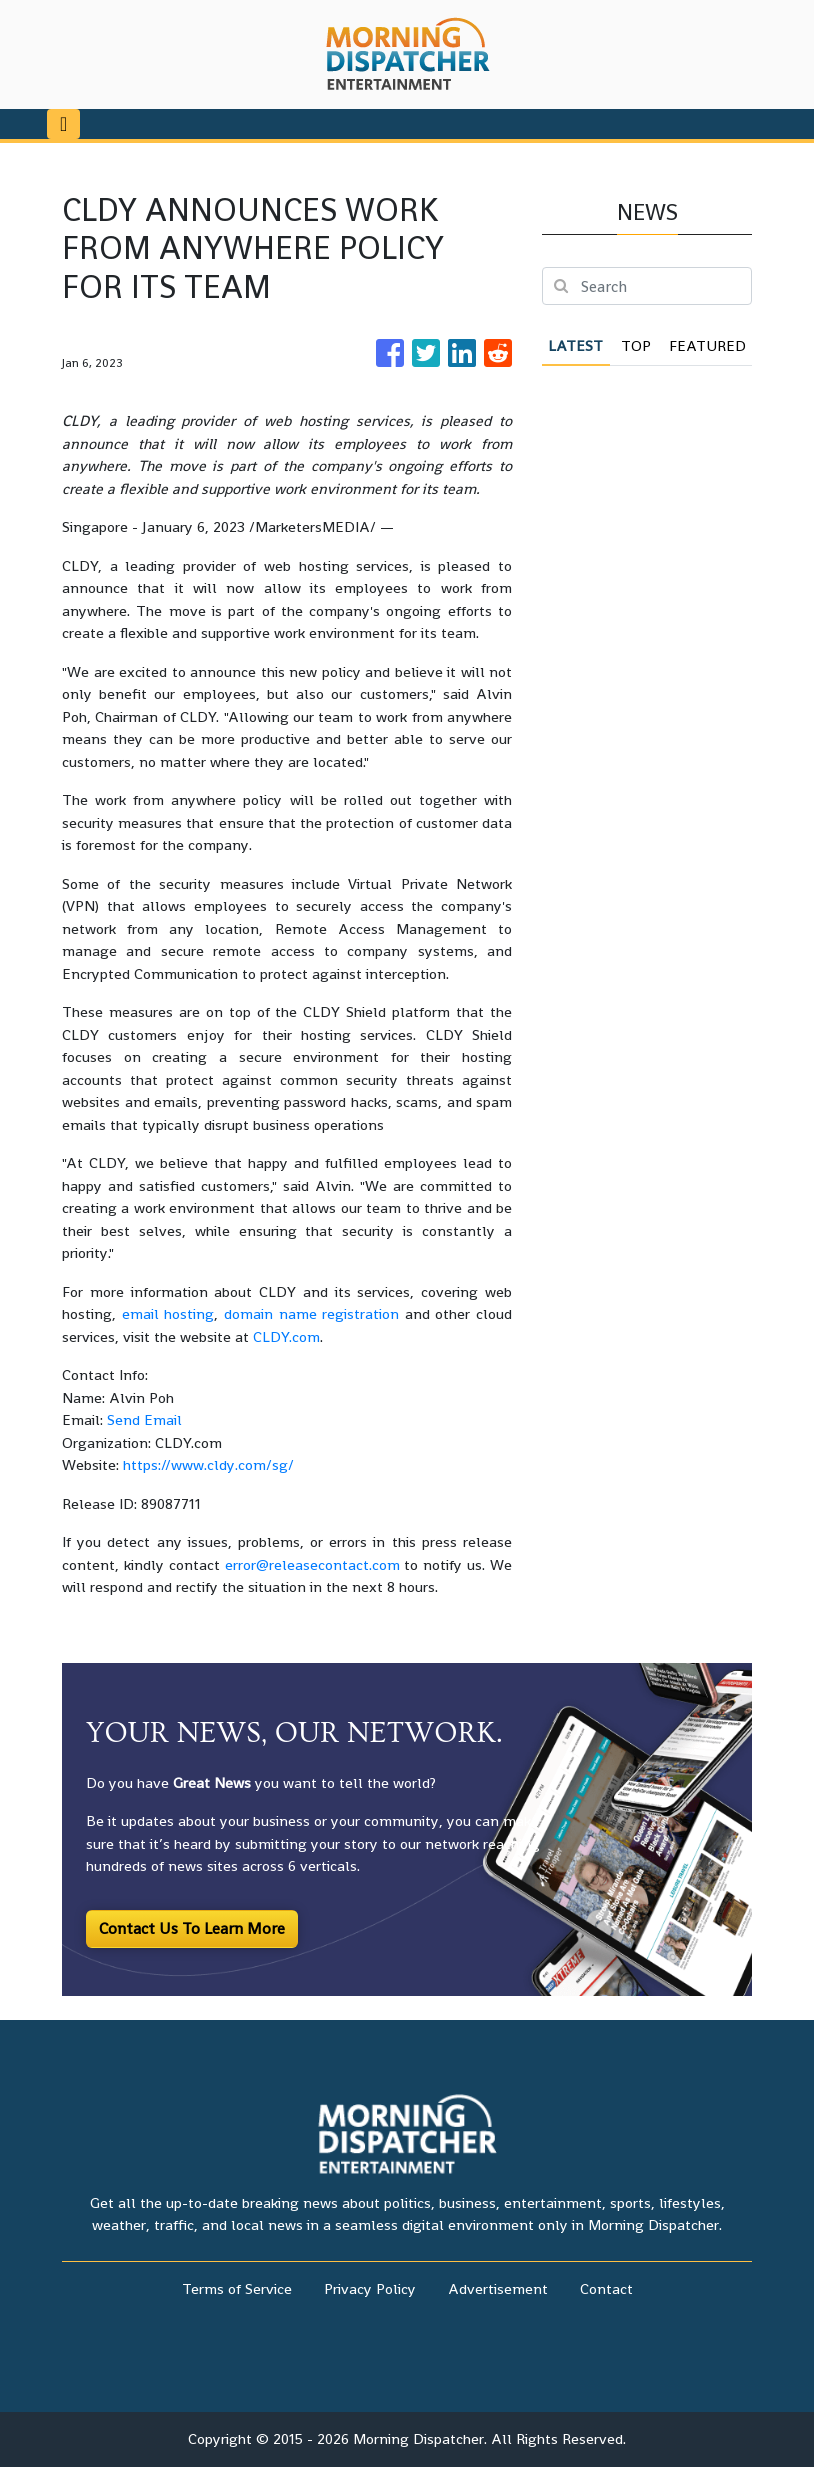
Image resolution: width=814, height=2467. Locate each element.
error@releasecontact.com (312, 1564)
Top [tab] (636, 345)
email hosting (168, 1313)
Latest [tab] (575, 345)
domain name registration (311, 1313)
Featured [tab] (707, 345)
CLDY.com (286, 1336)
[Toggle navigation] (63, 124)
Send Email (144, 1419)
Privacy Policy (370, 2288)
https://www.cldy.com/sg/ (208, 1464)
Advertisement (498, 2288)
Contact (606, 2288)
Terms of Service (237, 2288)
